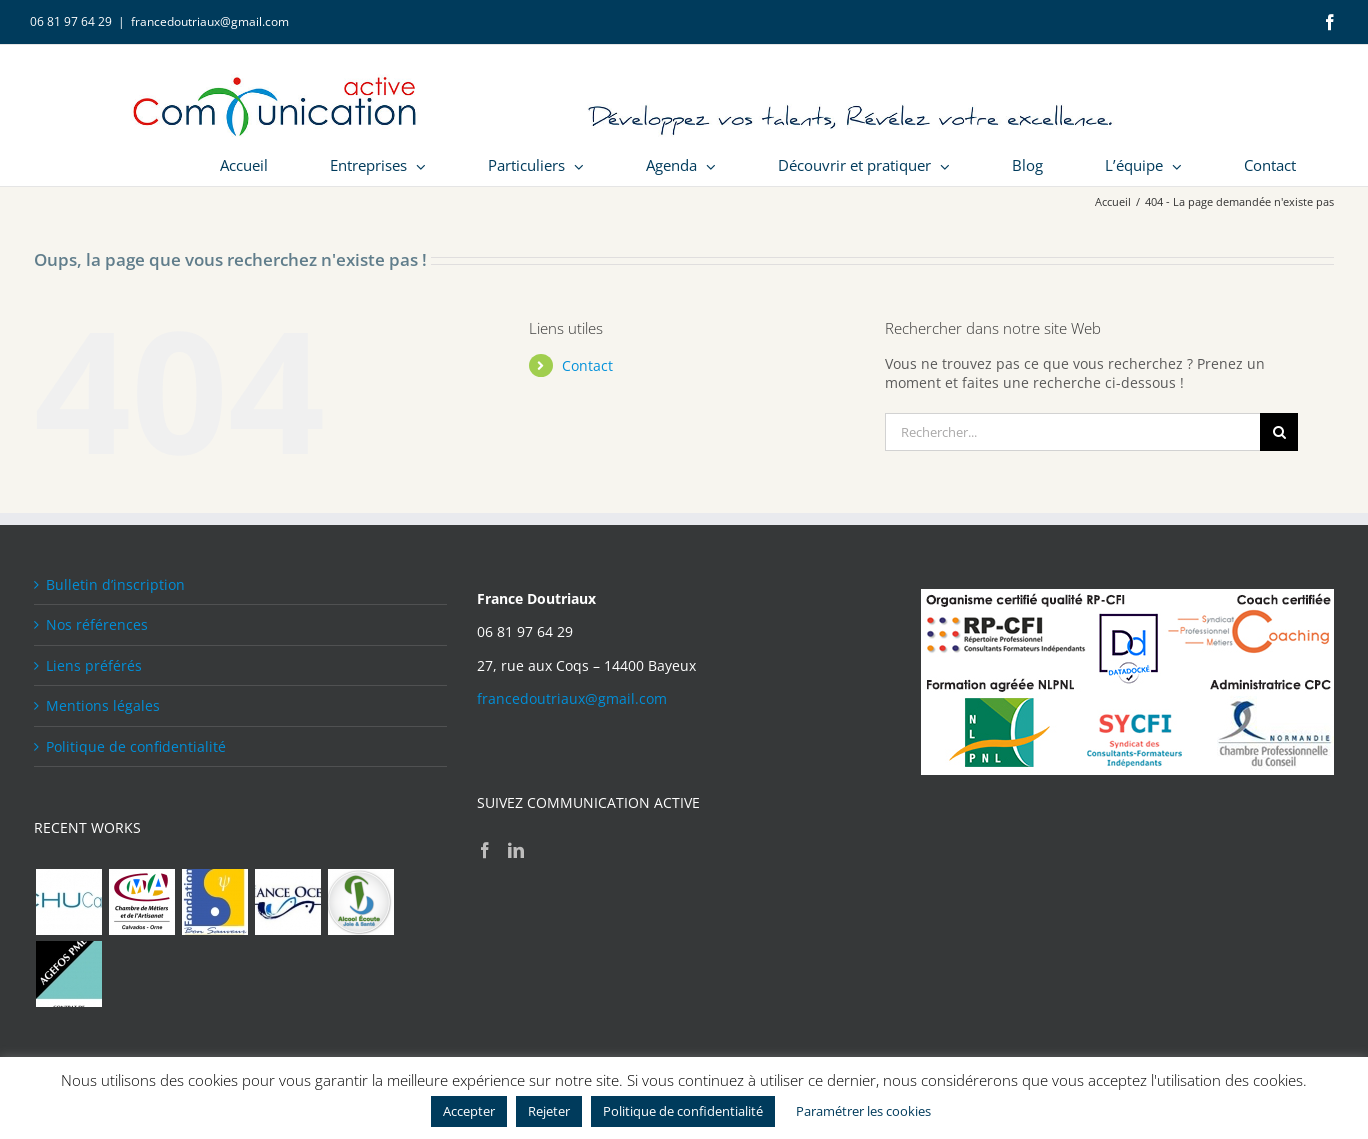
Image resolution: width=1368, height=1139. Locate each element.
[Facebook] (485, 850)
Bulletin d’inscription (115, 584)
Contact (587, 365)
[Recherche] (1279, 432)
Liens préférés (94, 665)
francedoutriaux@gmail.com (210, 21)
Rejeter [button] (549, 1111)
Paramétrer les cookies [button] (863, 1111)
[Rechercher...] (1072, 432)
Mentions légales (103, 705)
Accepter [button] (469, 1111)
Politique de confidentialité (136, 746)
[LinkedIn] (516, 850)
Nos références (97, 624)
